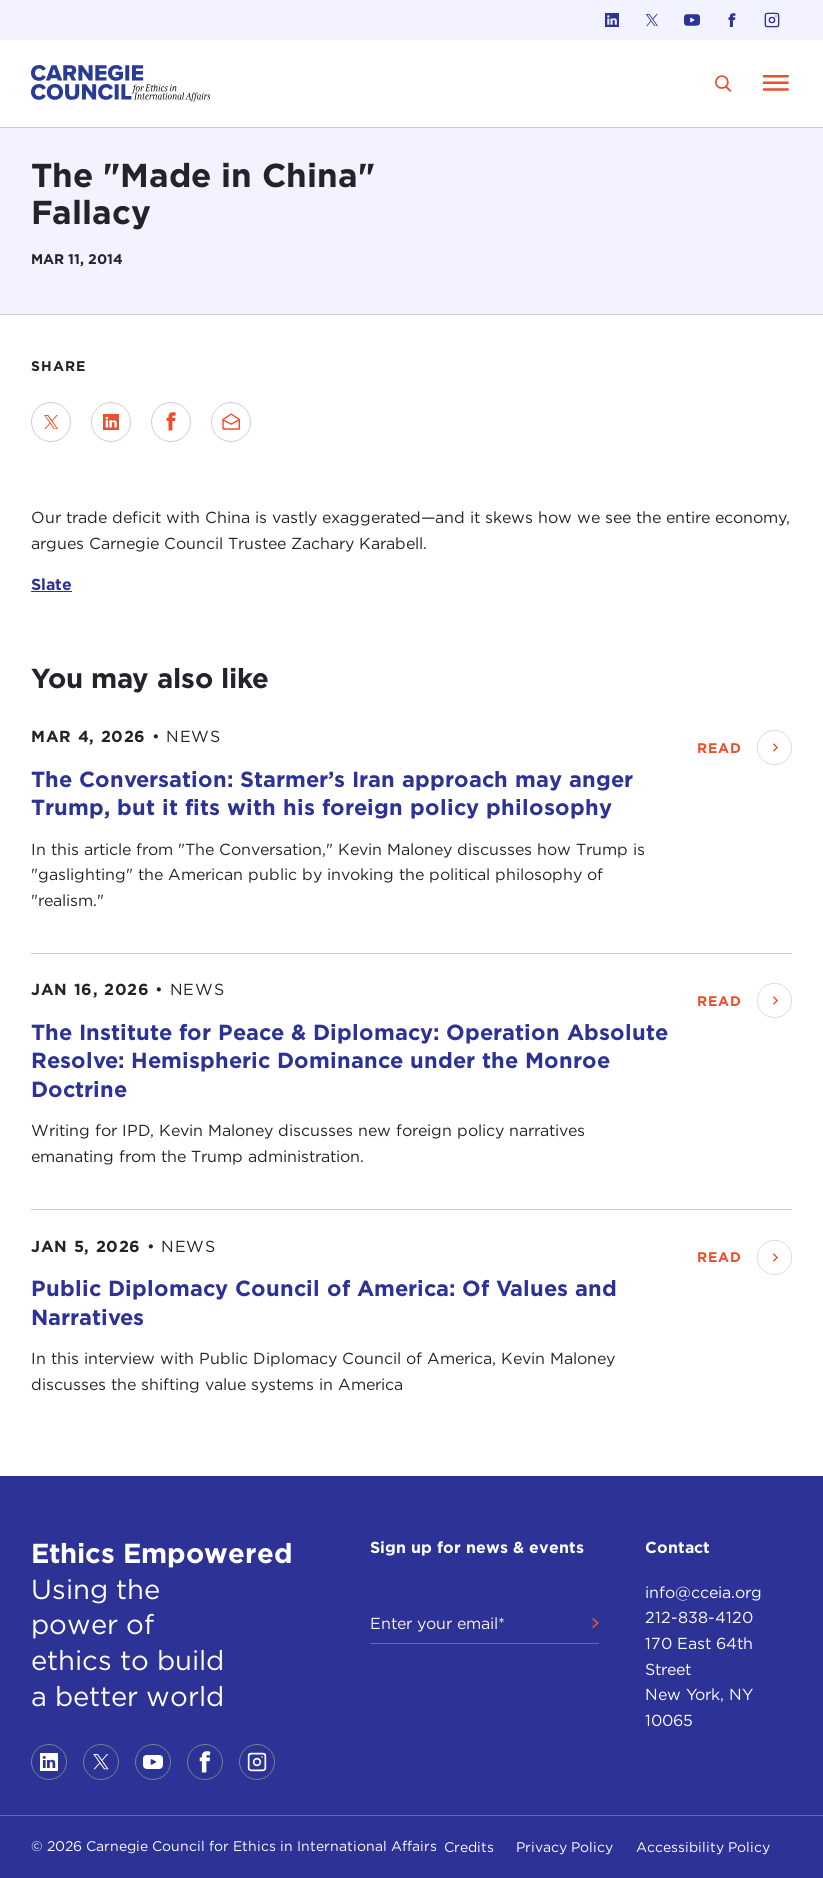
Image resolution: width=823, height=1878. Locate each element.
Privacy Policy (564, 1847)
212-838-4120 (699, 1617)
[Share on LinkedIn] (111, 422)
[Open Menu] (776, 83)
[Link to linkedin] (612, 20)
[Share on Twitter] (51, 422)
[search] (723, 83)
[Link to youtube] (692, 20)
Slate (51, 584)
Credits (469, 1847)
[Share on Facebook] (171, 422)
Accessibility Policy (703, 1847)
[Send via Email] (231, 422)
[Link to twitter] (652, 20)
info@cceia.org (703, 1592)
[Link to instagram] (772, 20)
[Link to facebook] (732, 20)
